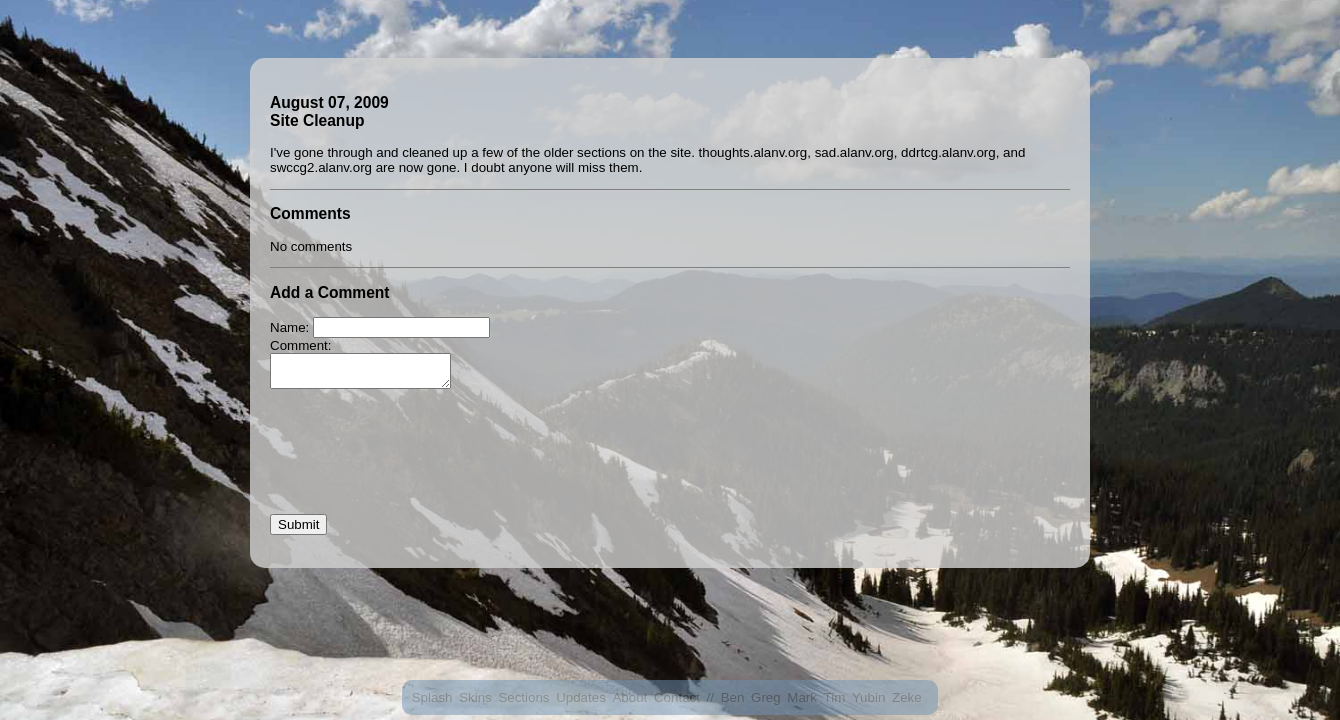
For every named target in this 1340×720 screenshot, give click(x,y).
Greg (766, 697)
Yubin (868, 697)
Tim (835, 697)
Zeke (907, 697)
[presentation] (422, 466)
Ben (733, 697)
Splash (432, 697)
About (629, 697)
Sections (523, 697)
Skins (475, 697)
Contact (677, 697)
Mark (802, 697)
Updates (581, 697)
